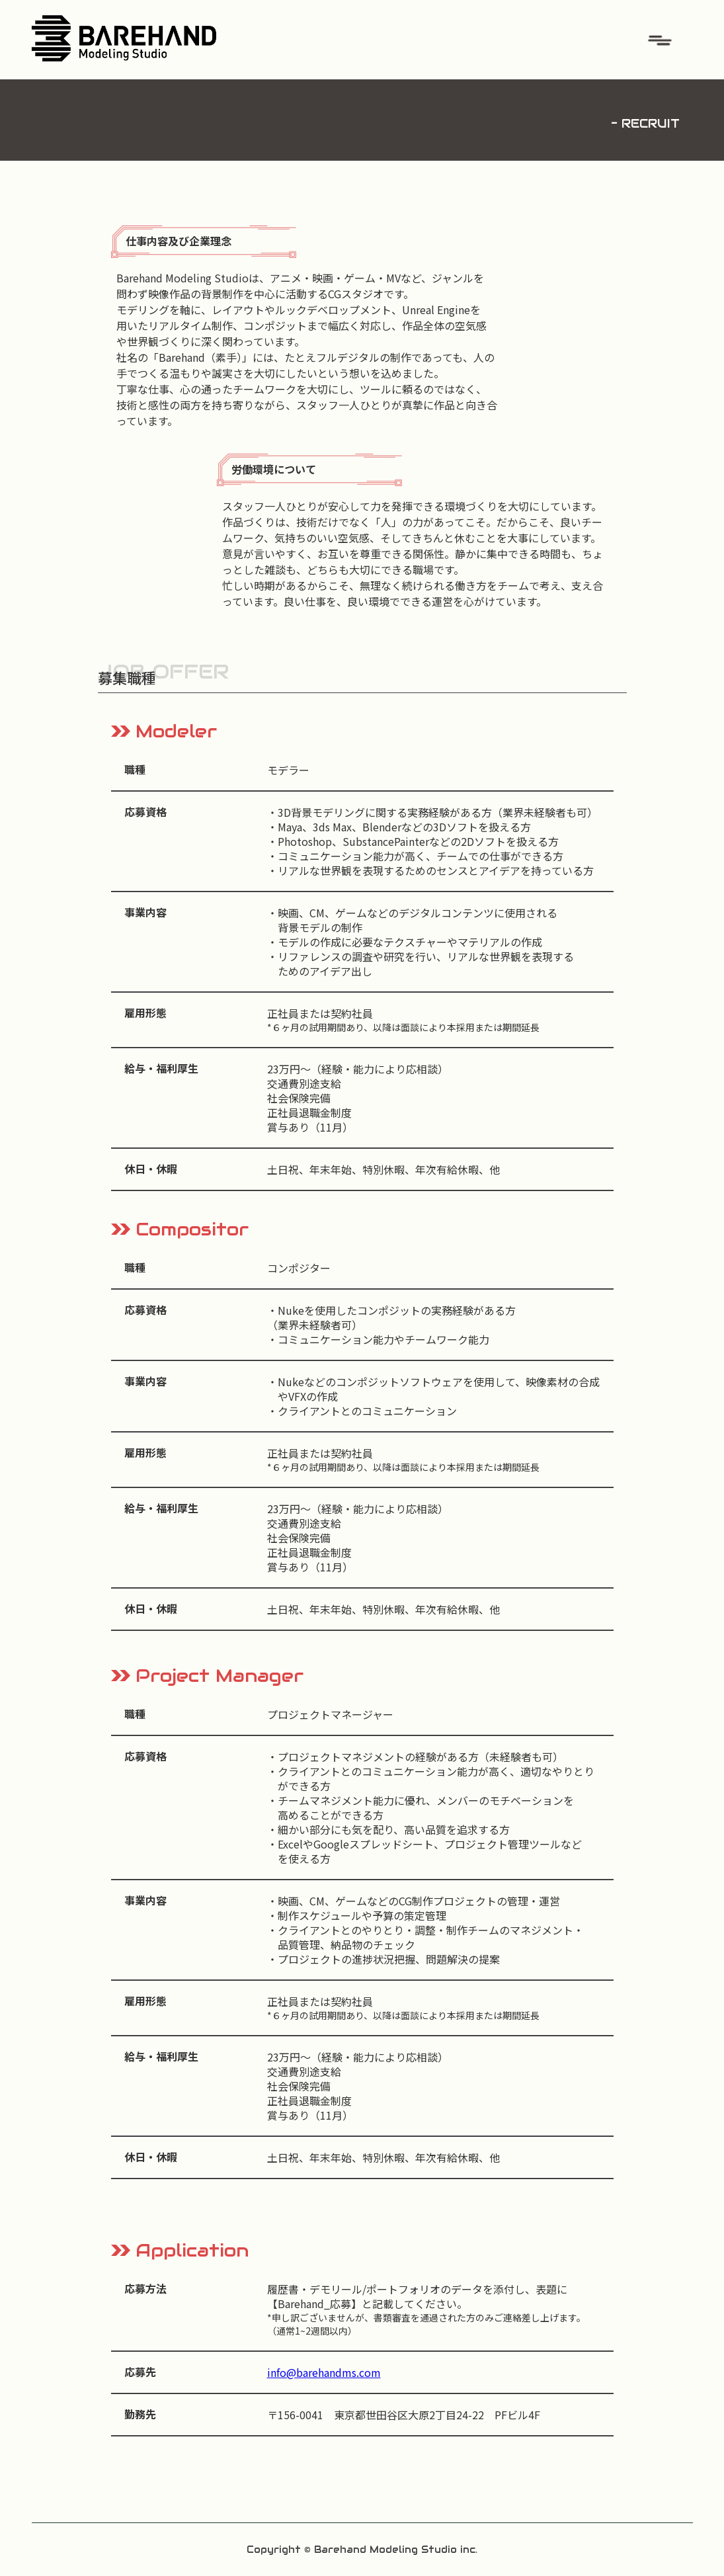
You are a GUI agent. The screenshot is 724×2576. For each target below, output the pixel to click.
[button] (660, 40)
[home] (124, 34)
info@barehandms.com (324, 2372)
